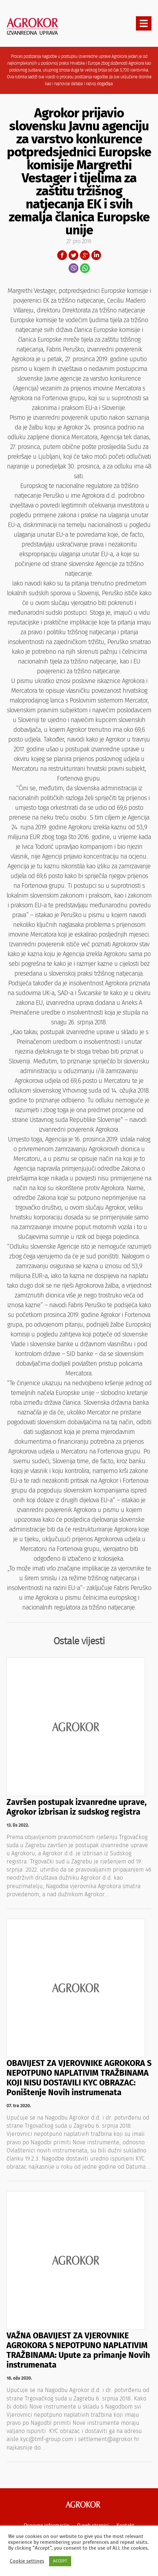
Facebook (62, 255)
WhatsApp (85, 268)
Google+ (85, 255)
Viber (73, 268)
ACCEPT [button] (60, 2561)
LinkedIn (96, 255)
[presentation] (143, 23)
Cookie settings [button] (27, 2561)
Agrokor (83, 2504)
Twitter (73, 255)
